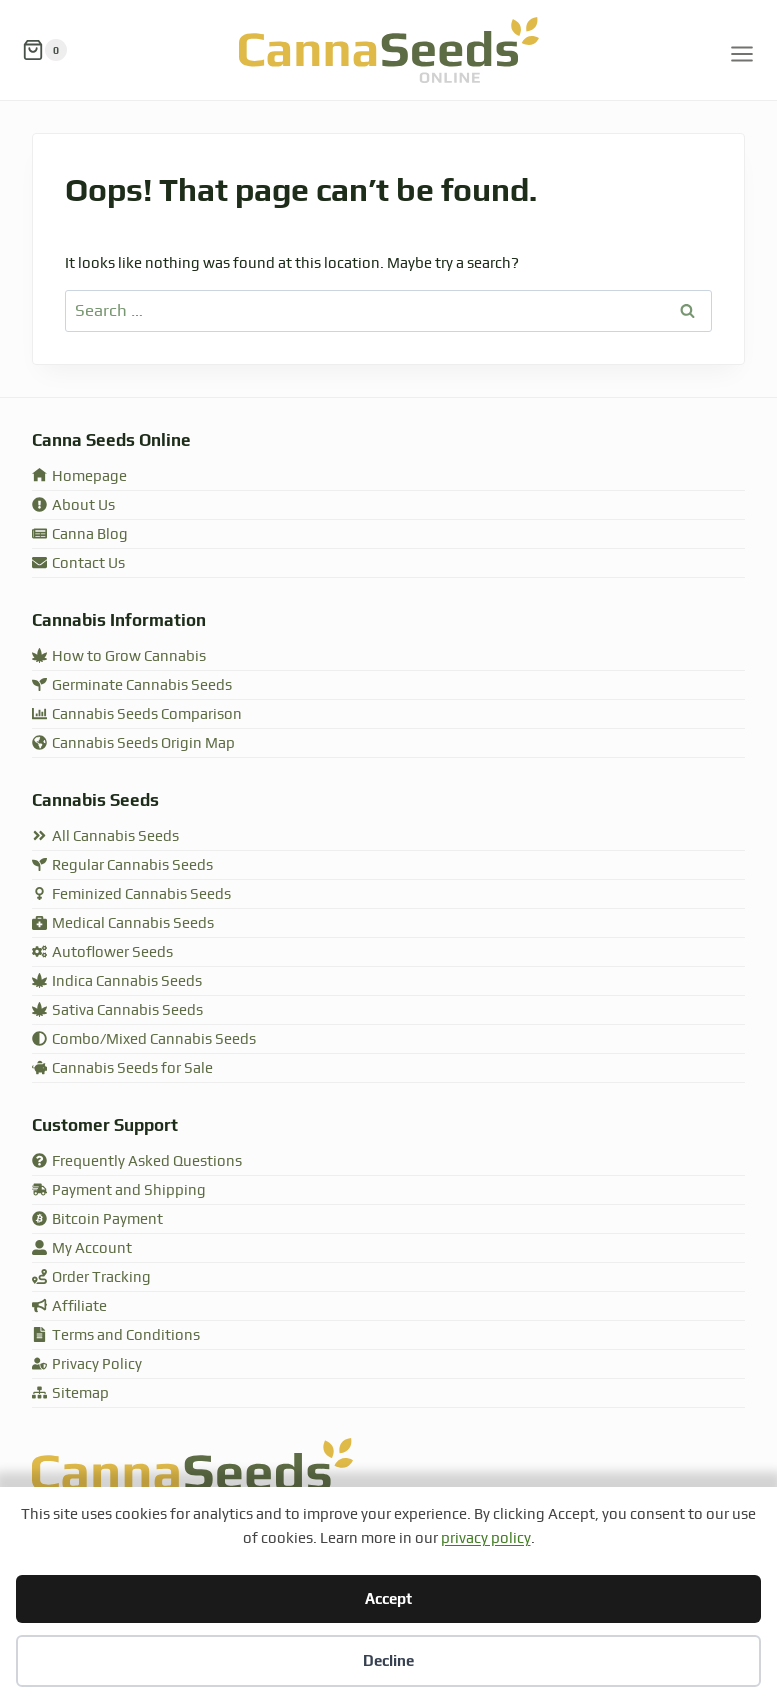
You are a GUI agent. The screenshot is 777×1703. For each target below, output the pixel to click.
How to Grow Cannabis (119, 656)
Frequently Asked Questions (137, 1161)
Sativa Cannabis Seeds (117, 1010)
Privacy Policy (87, 1364)
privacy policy (486, 1538)
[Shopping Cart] (44, 50)
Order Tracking (91, 1277)
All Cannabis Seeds (105, 836)
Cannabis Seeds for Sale (122, 1068)
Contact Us (78, 563)
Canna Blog (80, 534)
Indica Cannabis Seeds (117, 981)
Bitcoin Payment (97, 1219)
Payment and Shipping (119, 1190)
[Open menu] (742, 50)
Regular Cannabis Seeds (122, 865)
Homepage (79, 476)
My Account (82, 1248)
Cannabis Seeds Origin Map (133, 743)
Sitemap (70, 1393)
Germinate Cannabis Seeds (132, 685)
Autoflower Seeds (102, 952)
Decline (388, 1660)
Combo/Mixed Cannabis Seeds (144, 1039)
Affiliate (69, 1306)
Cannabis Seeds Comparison (137, 714)
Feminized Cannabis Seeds (131, 894)
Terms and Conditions (116, 1335)
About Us (73, 505)
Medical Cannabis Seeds (123, 923)
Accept (388, 1598)
